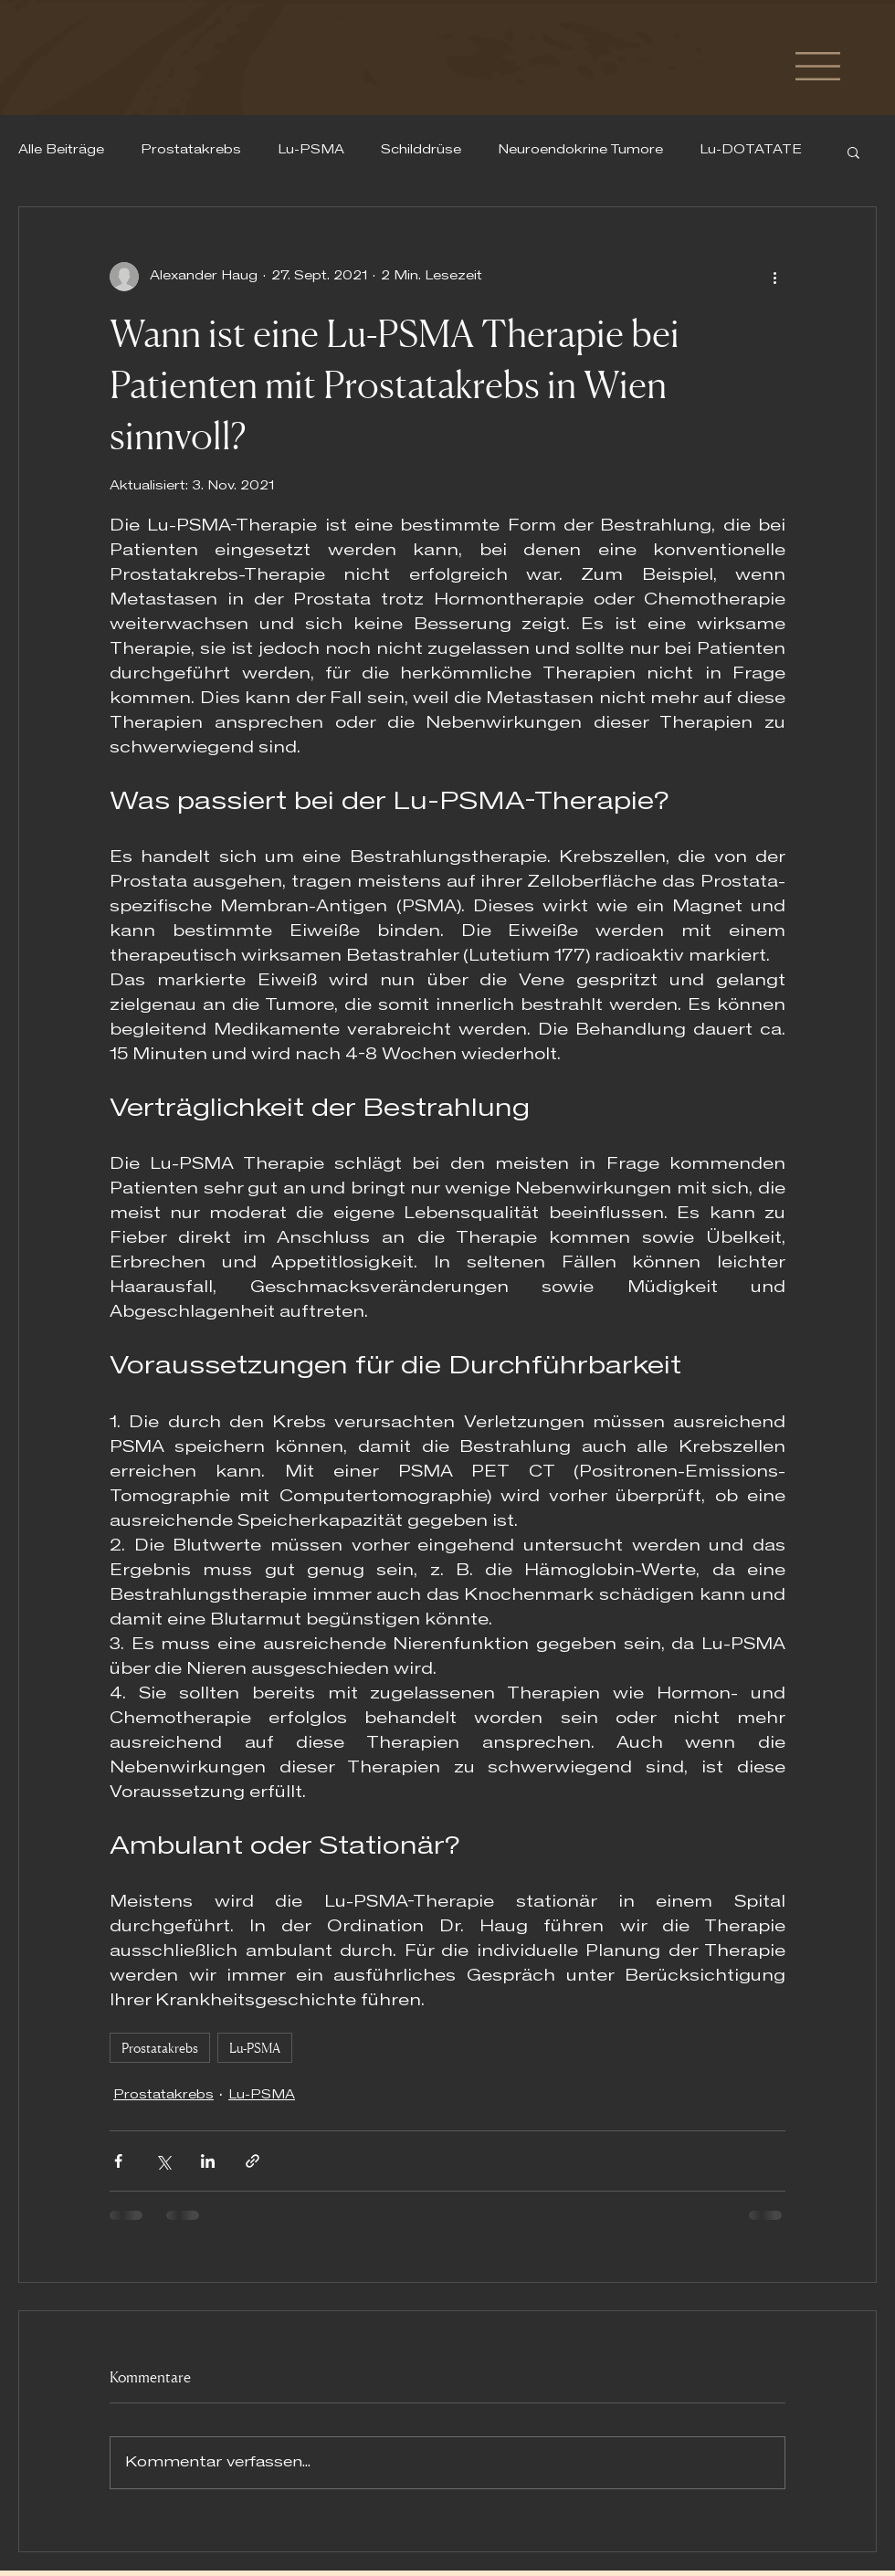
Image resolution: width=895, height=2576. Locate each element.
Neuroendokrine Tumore (580, 150)
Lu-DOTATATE (751, 150)
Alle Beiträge (61, 150)
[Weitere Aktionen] (774, 277)
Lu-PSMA (311, 150)
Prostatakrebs (191, 150)
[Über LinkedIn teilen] (207, 2161)
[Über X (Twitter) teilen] (163, 2161)
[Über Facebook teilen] (118, 2161)
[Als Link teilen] (252, 2161)
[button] (817, 66)
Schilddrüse (421, 150)
